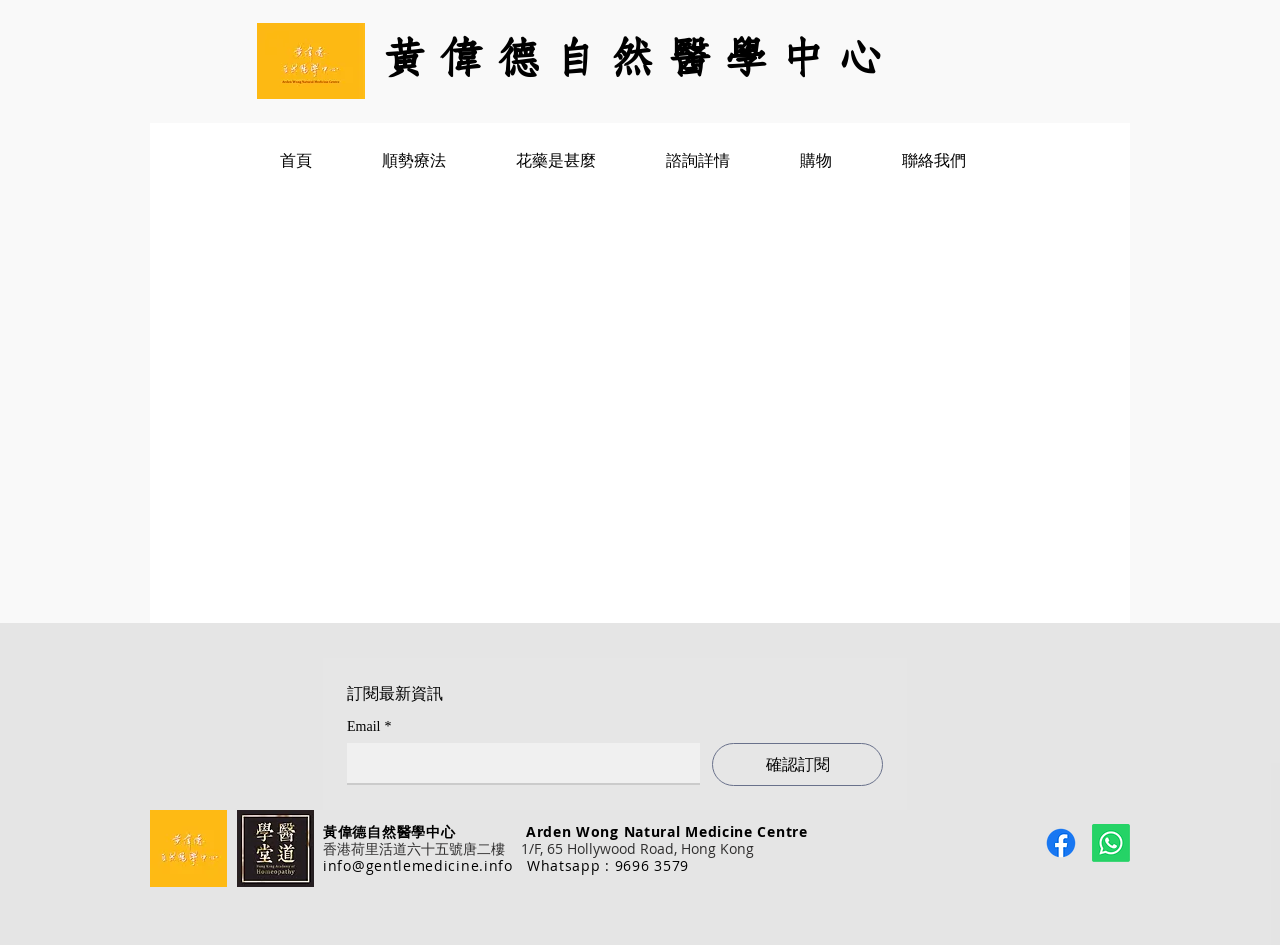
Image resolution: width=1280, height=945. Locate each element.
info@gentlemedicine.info (418, 865)
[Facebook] (1061, 843)
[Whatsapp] (1111, 843)
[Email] (517, 763)
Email (369, 726)
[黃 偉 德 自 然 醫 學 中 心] (640, 60)
